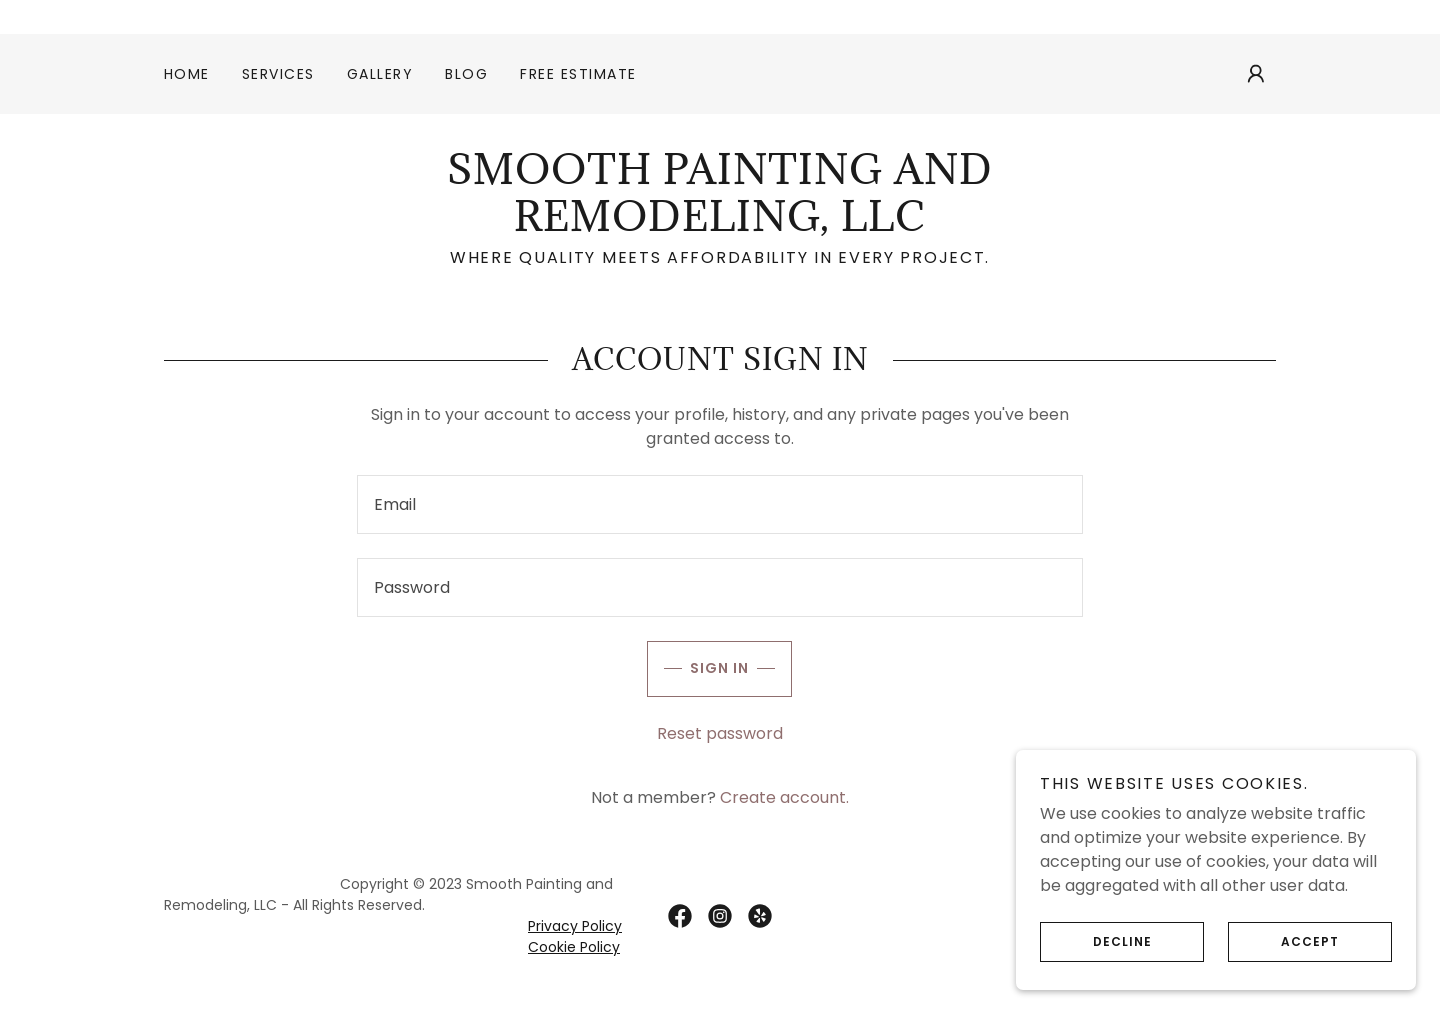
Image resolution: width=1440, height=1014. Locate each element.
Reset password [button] (720, 733)
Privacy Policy (575, 926)
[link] (719, 225)
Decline (1096, 942)
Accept (1283, 942)
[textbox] (719, 504)
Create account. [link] (784, 797)
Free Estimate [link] (578, 74)
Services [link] (278, 74)
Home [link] (187, 74)
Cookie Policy (574, 947)
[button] (1256, 74)
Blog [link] (466, 74)
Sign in (698, 669)
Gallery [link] (380, 74)
